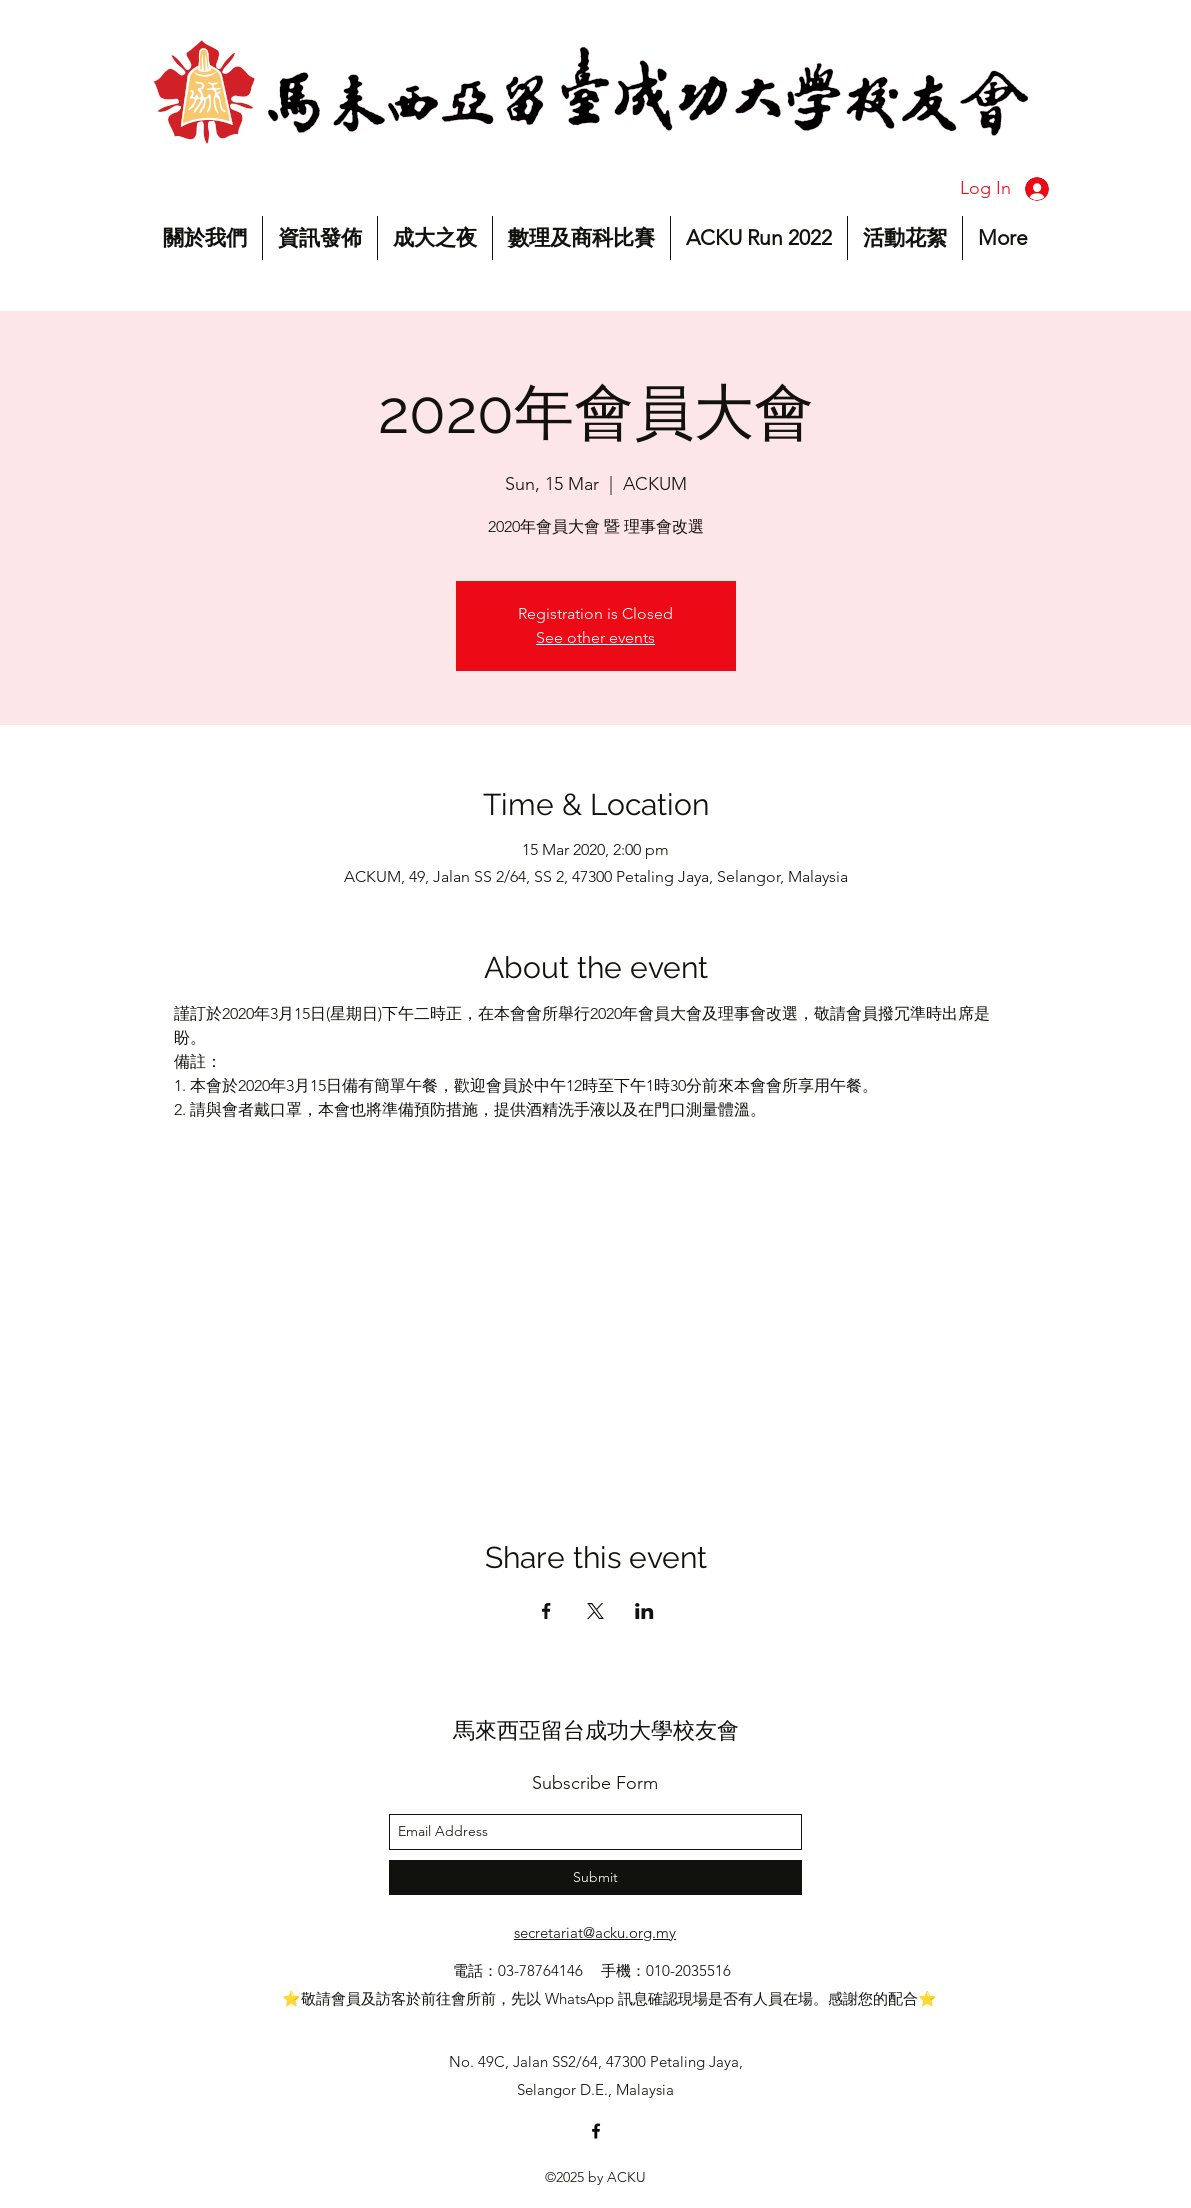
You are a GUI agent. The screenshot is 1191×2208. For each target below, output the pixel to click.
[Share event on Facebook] (546, 1611)
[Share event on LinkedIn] (644, 1611)
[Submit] (595, 1877)
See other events (595, 637)
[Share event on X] (595, 1611)
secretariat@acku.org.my (595, 1932)
